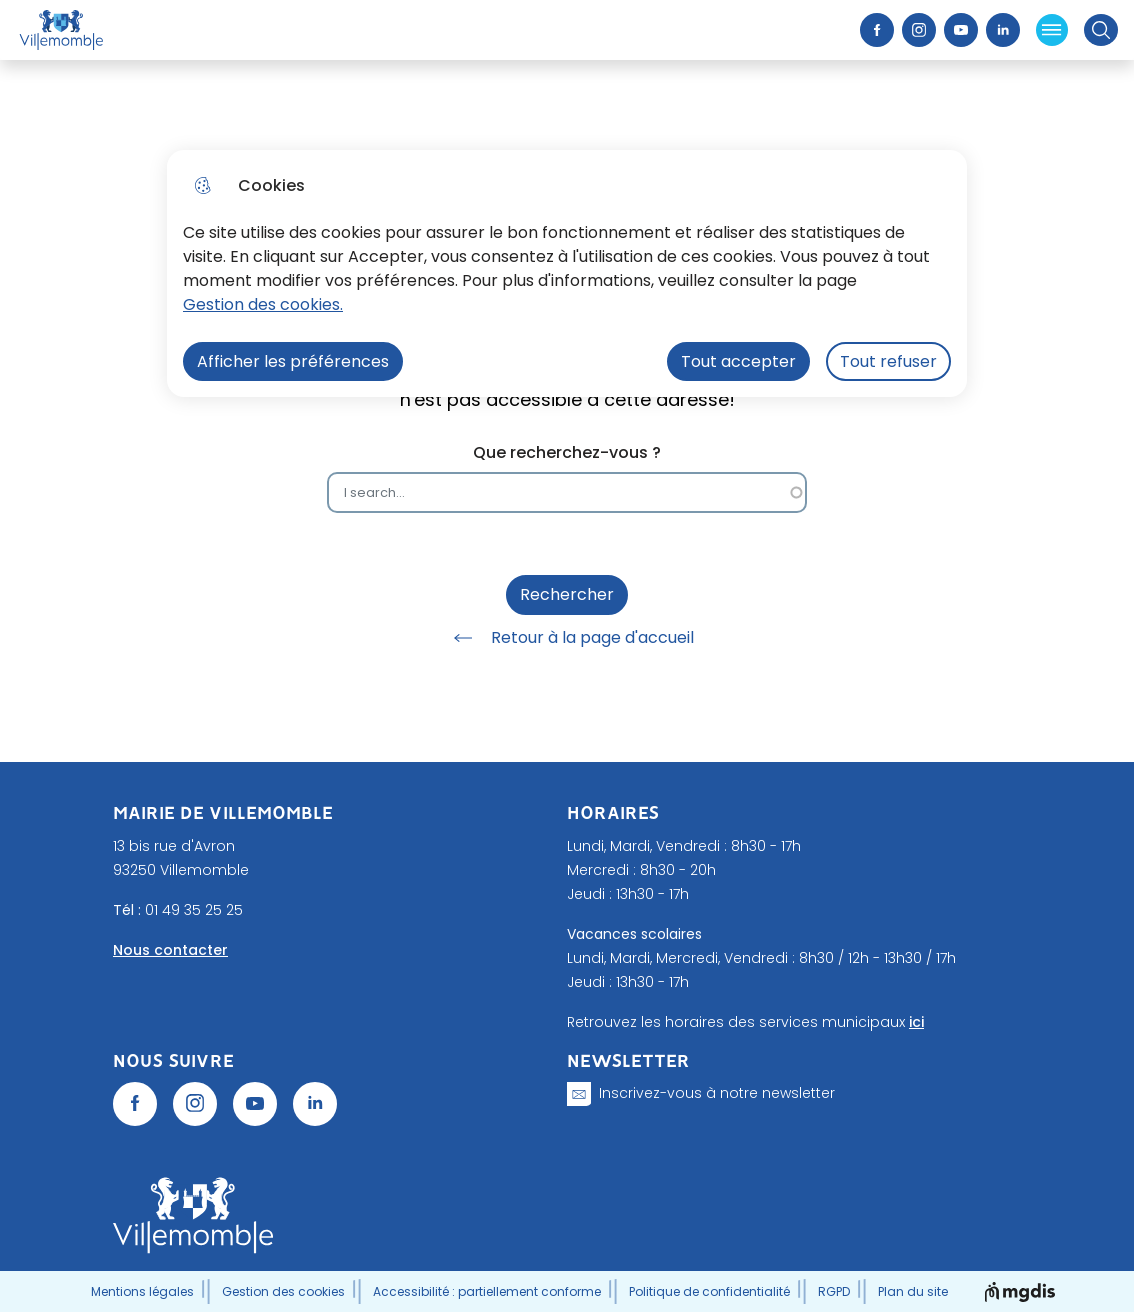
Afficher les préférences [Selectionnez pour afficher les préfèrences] (293, 361)
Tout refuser (888, 361)
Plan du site (913, 1291)
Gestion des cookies (283, 1291)
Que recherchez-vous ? (567, 452)
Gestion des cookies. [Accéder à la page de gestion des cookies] (263, 304)
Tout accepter (738, 361)
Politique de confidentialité (709, 1291)
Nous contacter (170, 950)
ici (916, 1022)
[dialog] (567, 273)
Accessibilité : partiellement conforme (487, 1291)
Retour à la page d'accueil (567, 638)
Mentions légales (142, 1291)
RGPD (834, 1291)
